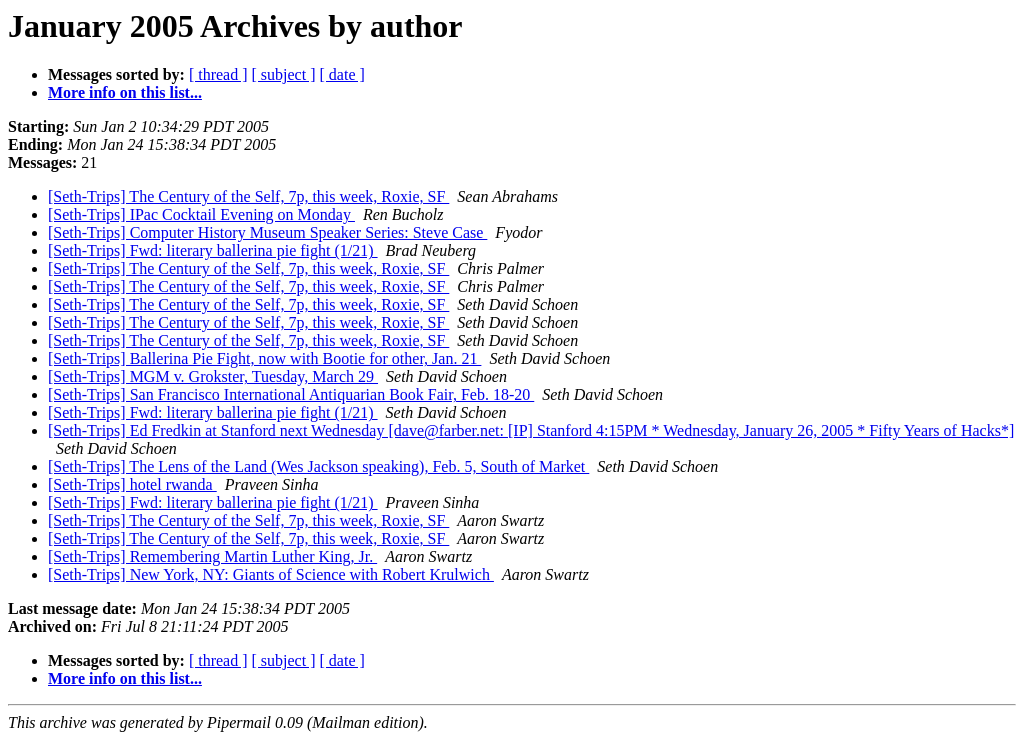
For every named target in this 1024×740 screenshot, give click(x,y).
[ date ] (342, 74)
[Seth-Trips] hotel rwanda (132, 484)
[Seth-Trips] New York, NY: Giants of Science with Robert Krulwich (271, 574)
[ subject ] (284, 74)
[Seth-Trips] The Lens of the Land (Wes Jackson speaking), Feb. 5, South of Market (318, 466)
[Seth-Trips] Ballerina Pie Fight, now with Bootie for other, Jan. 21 (264, 358)
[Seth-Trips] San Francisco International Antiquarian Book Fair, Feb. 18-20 (291, 394)
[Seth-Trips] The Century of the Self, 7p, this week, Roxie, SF (248, 196)
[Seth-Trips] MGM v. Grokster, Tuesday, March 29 (213, 376)
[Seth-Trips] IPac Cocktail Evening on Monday (201, 214)
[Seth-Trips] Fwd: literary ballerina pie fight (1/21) (213, 250)
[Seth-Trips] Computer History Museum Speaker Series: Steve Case (267, 232)
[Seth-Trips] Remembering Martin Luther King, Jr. (212, 556)
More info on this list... (125, 92)
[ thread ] (218, 74)
